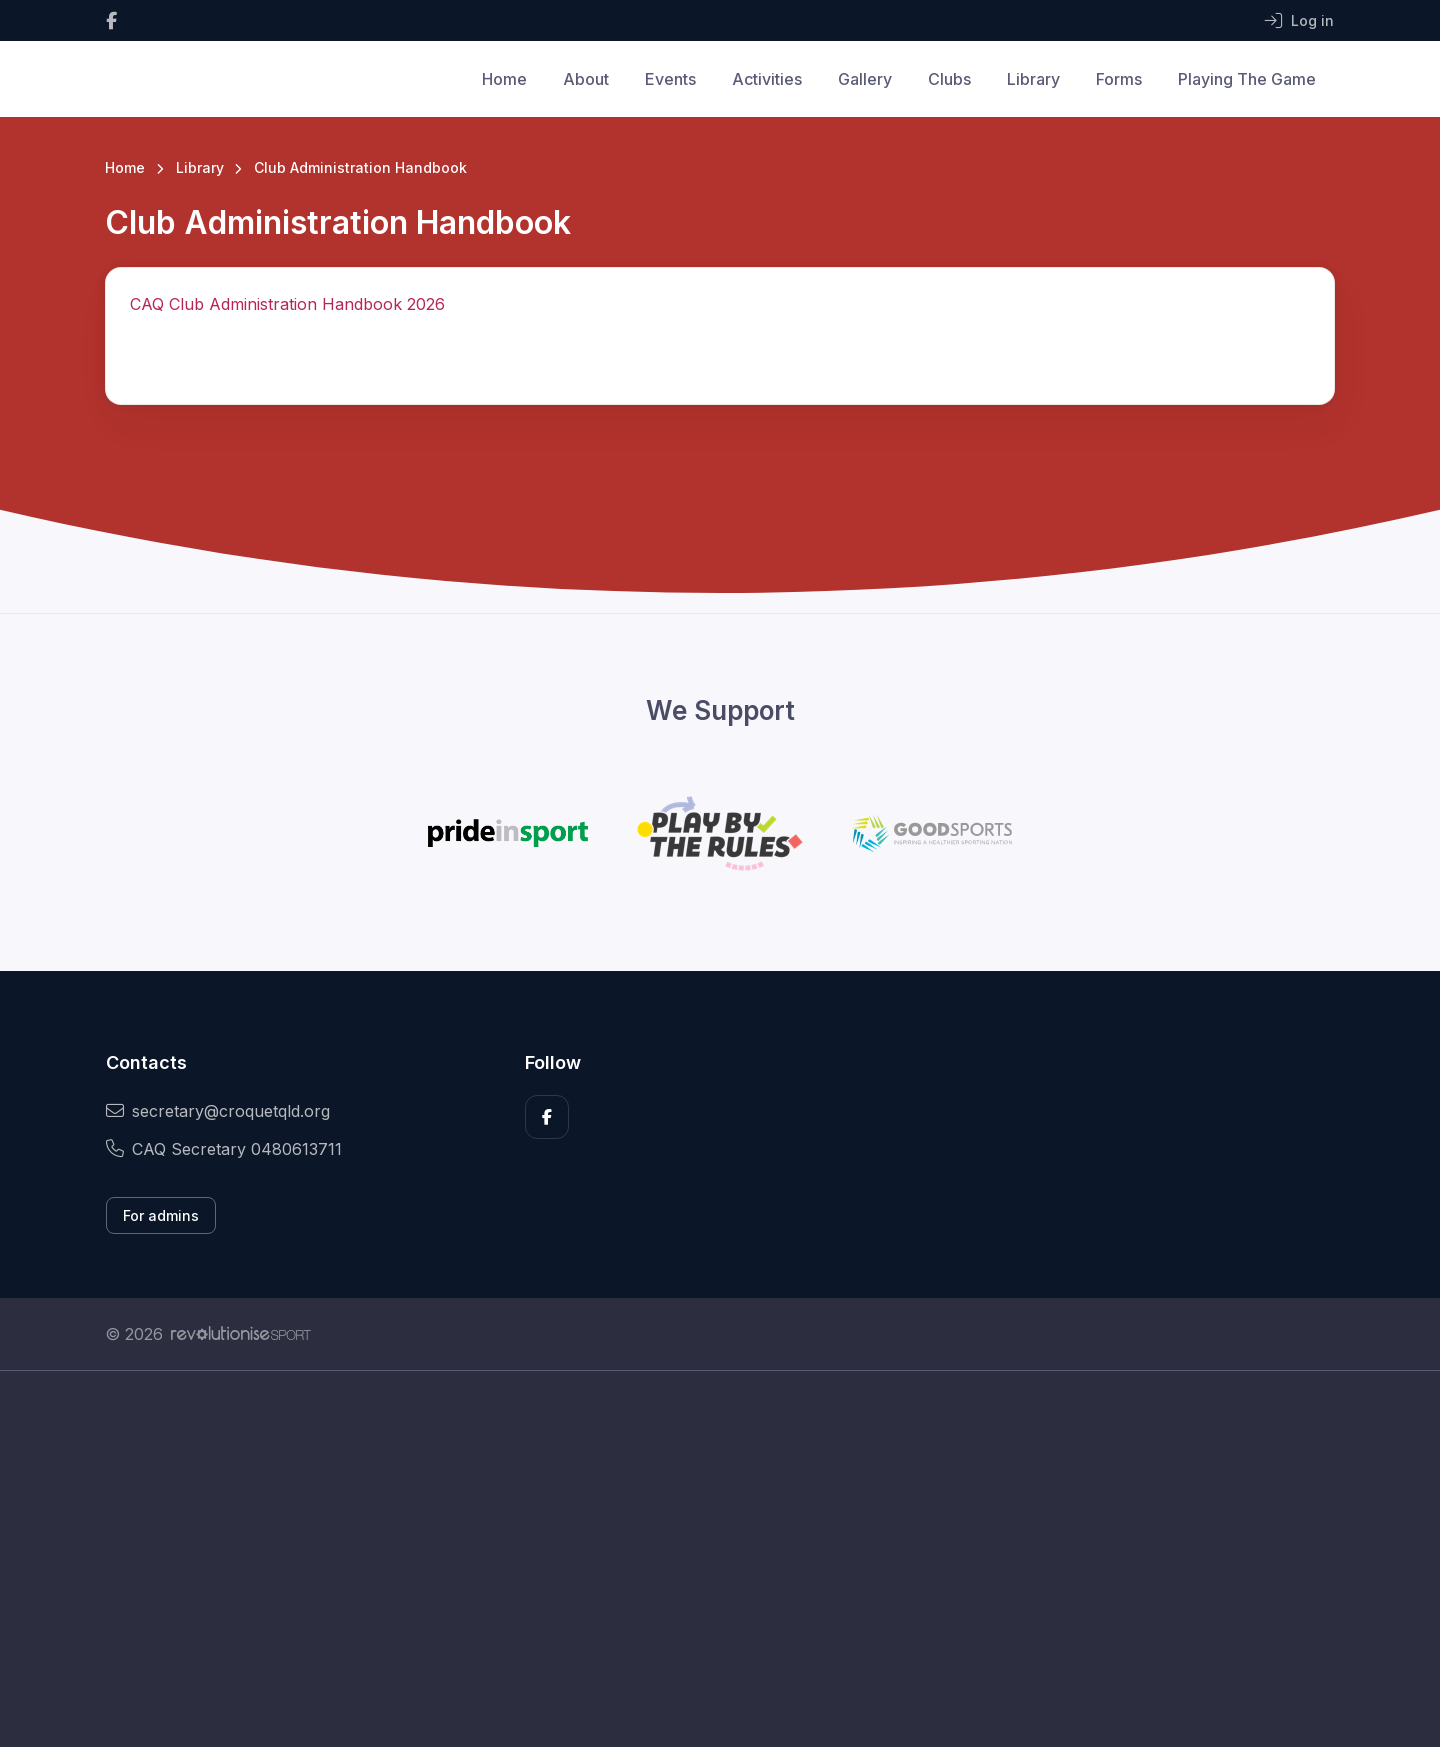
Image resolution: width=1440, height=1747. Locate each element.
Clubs (949, 79)
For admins (161, 1215)
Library (1033, 79)
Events (670, 79)
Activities (767, 79)
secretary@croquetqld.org (218, 1111)
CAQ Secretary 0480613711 (224, 1149)
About (586, 79)
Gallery (865, 79)
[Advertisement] (705, 1559)
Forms (1119, 79)
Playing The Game (1247, 79)
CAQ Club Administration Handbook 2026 (287, 304)
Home (504, 79)
